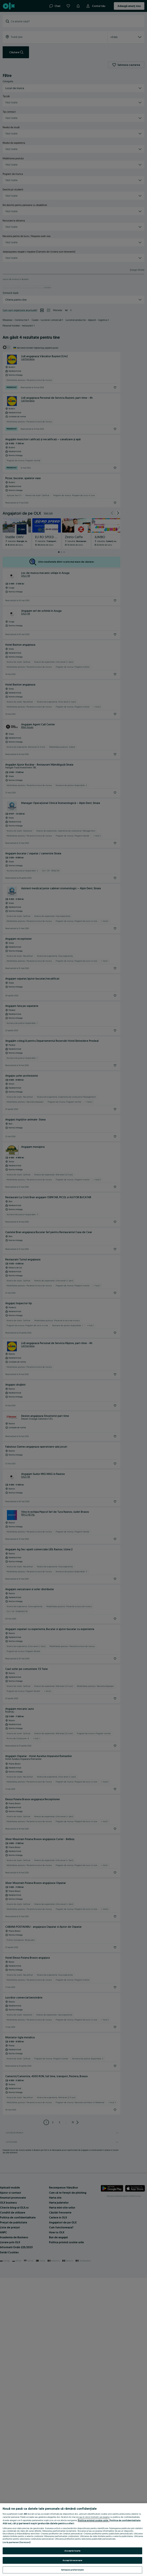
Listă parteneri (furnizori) (16, 2542)
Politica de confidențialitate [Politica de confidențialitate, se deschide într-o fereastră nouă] (125, 2520)
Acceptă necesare (72, 2560)
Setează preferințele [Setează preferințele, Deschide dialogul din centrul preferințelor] (72, 2569)
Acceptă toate (72, 2550)
